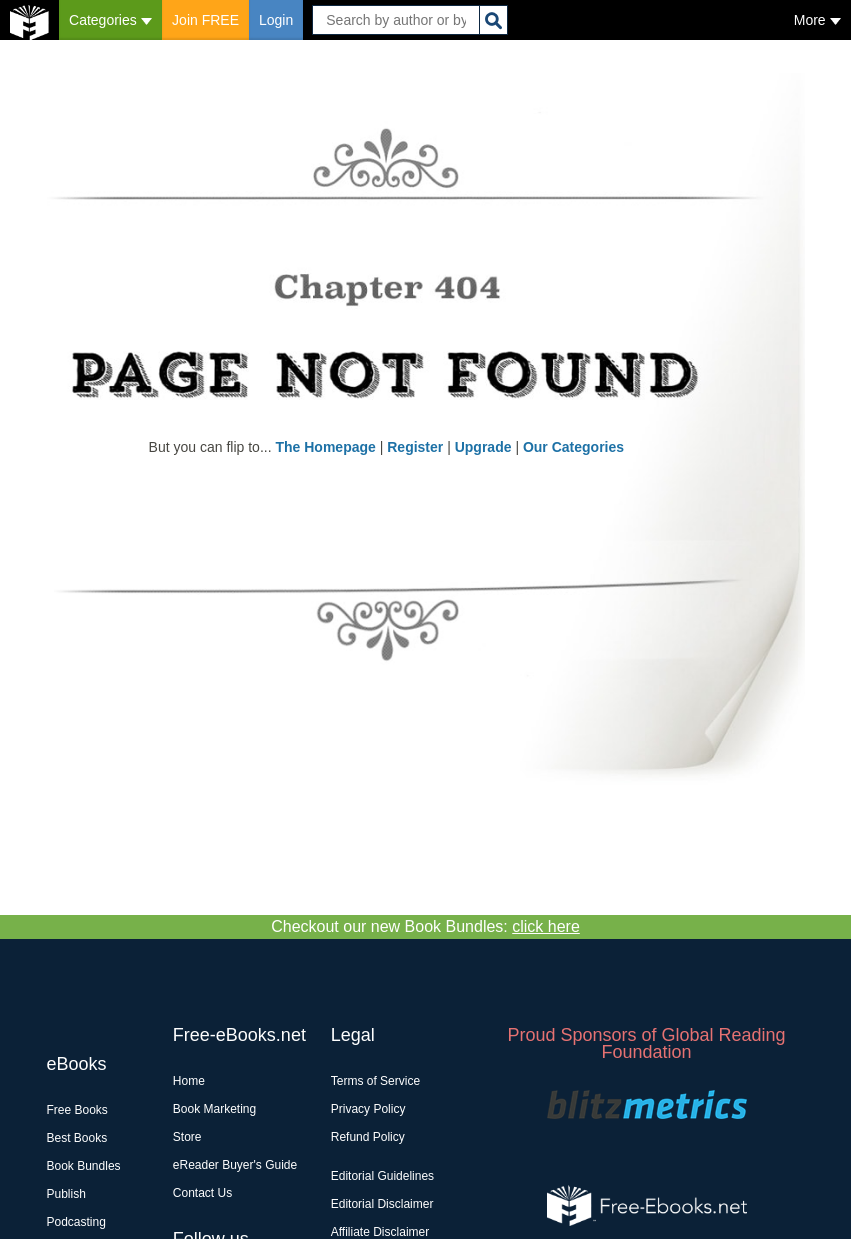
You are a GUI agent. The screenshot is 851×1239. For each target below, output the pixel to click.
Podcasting (76, 1222)
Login (276, 20)
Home (189, 1081)
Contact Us (202, 1193)
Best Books (77, 1138)
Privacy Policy (368, 1109)
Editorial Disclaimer (382, 1204)
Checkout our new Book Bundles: (425, 926)
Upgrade (483, 447)
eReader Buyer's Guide (235, 1165)
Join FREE (205, 20)
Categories (110, 20)
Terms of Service (375, 1081)
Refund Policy (368, 1137)
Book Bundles (84, 1166)
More (817, 20)
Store (187, 1137)
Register (415, 447)
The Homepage (325, 447)
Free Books (77, 1110)
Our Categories (573, 447)
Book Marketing (214, 1109)
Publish (66, 1194)
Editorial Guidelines (382, 1176)
